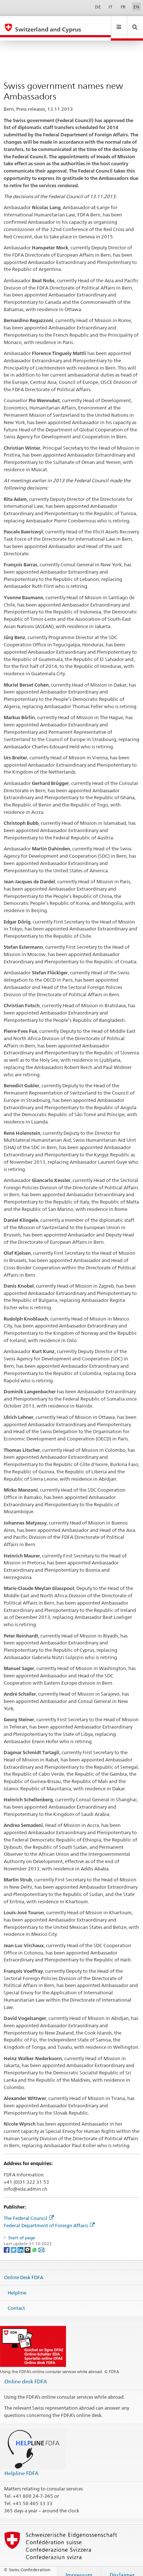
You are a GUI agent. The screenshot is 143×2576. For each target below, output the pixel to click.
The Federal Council (29, 2211)
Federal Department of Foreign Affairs (49, 2218)
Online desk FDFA (25, 2374)
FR (123, 7)
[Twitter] (14, 2242)
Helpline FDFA (21, 2466)
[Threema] (28, 2242)
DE (98, 7)
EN (136, 7)
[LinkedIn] (21, 2242)
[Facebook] (7, 2242)
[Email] (41, 2242)
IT (111, 7)
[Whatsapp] (35, 2242)
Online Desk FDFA (23, 2270)
